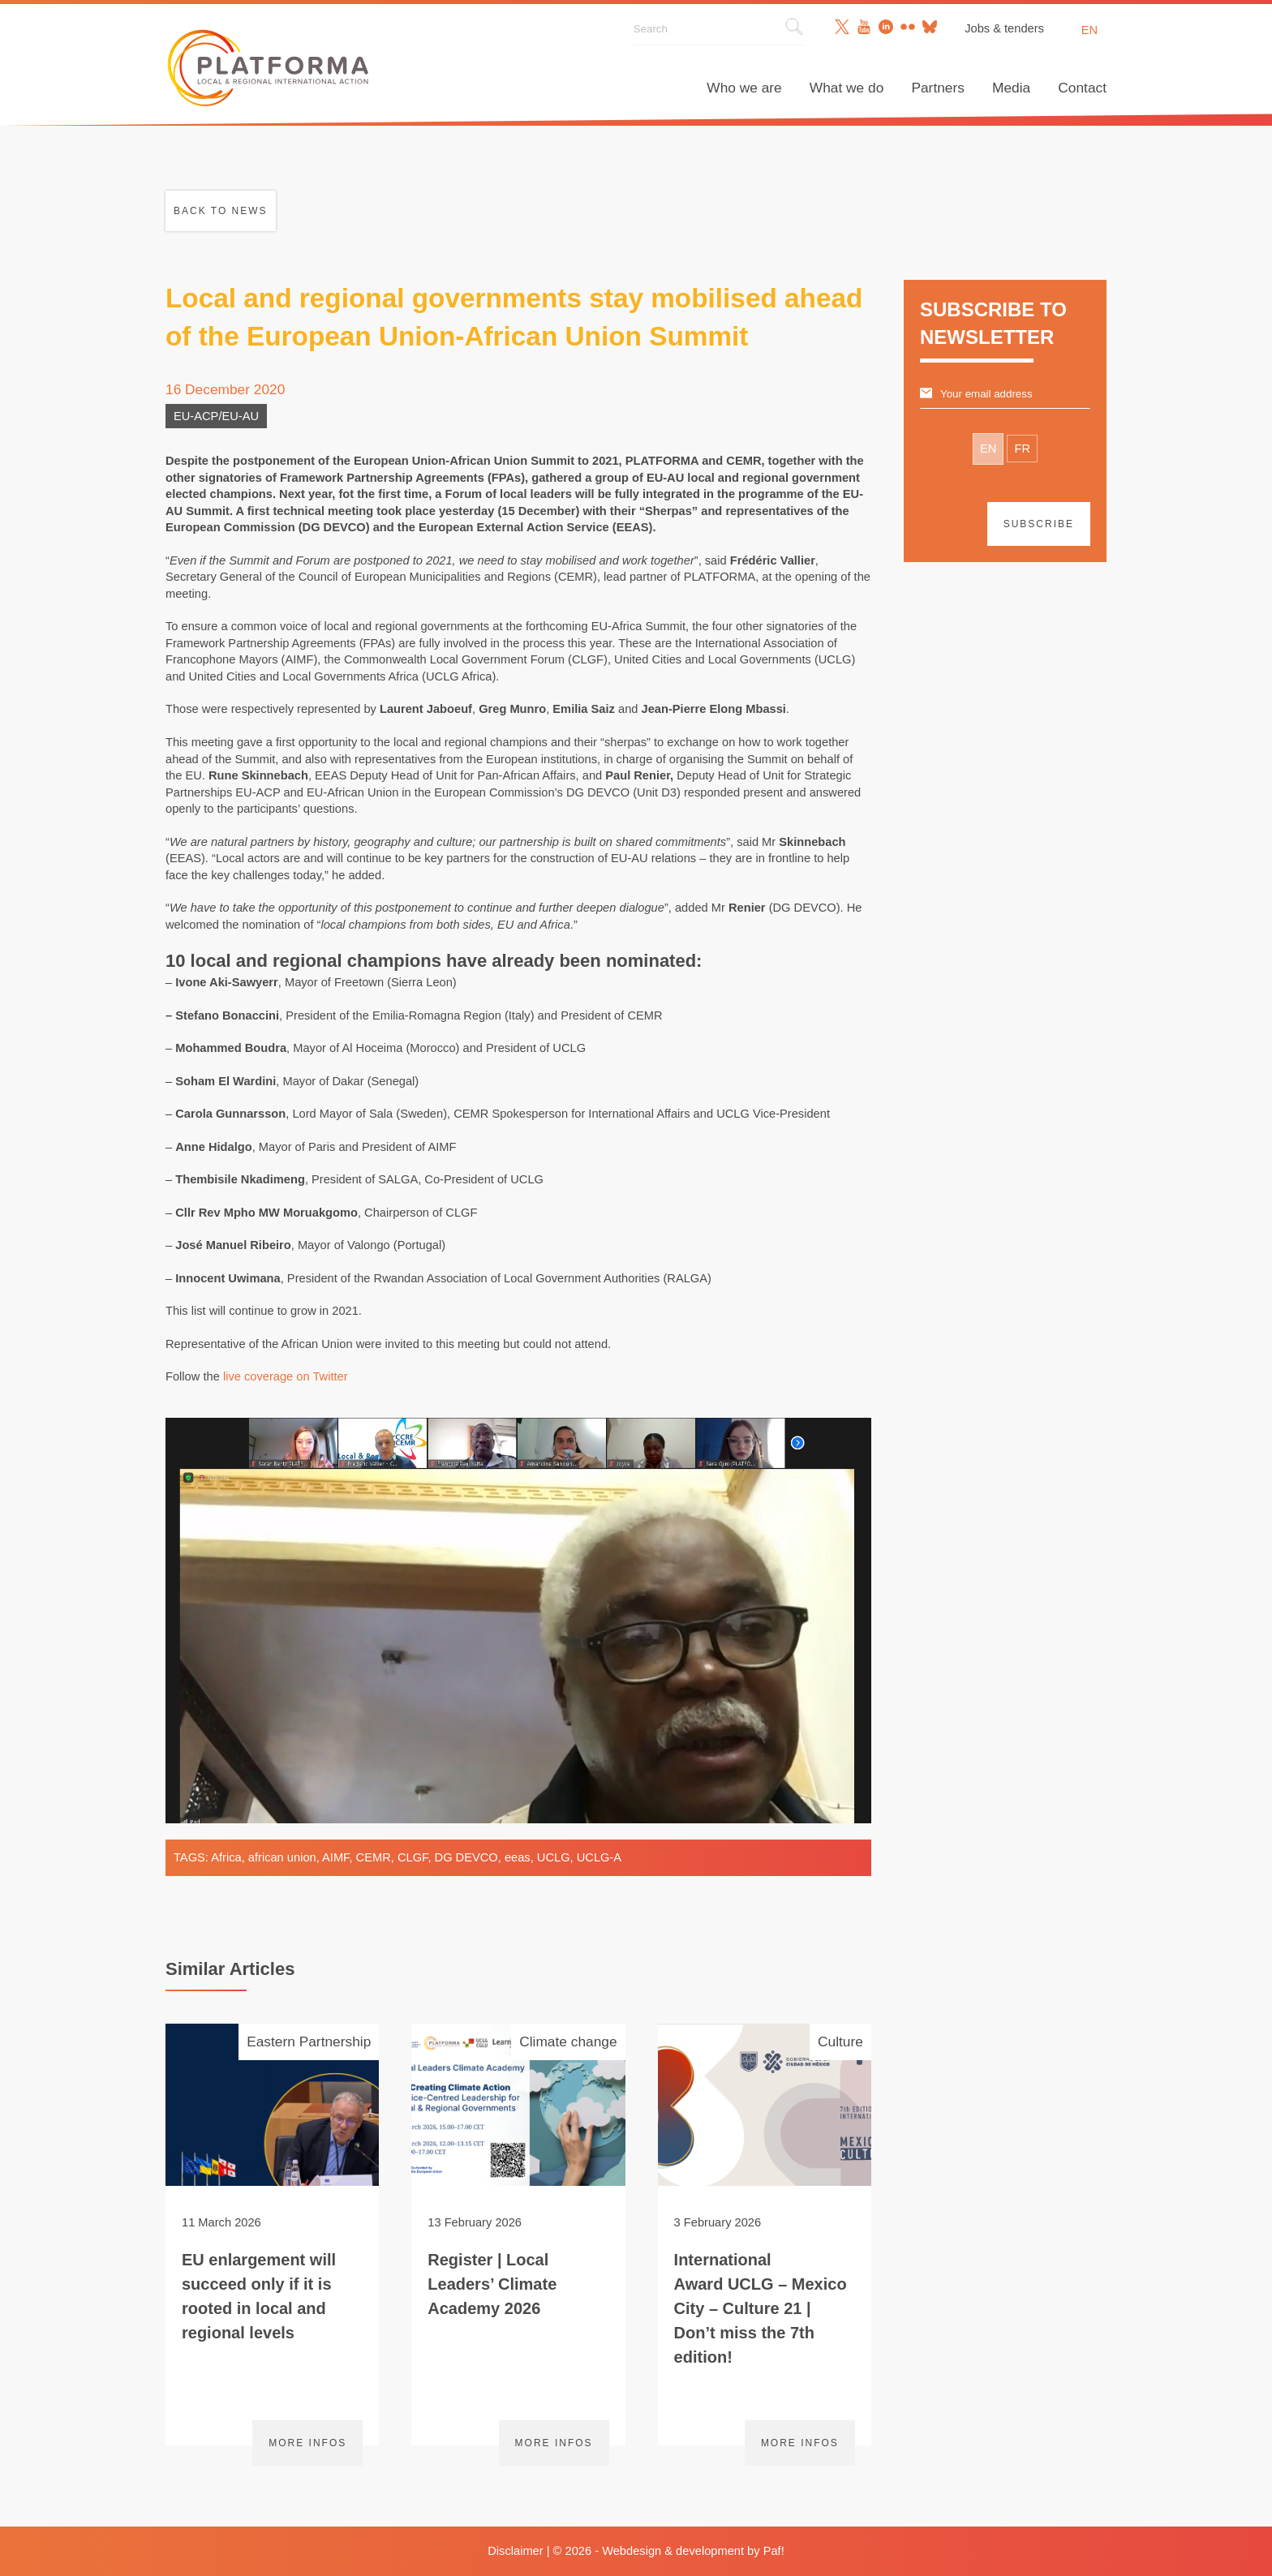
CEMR (373, 1857)
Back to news (221, 211)
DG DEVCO (466, 1857)
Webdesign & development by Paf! (693, 2550)
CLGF (413, 1857)
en (1089, 30)
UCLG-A (599, 1857)
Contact (1082, 87)
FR (1022, 448)
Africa (226, 1857)
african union (282, 1857)
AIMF (335, 1857)
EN (988, 448)
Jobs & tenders (1004, 28)
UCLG (553, 1857)
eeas (518, 1857)
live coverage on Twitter (285, 1376)
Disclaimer (515, 2550)
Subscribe (1038, 524)
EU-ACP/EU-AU (216, 416)
